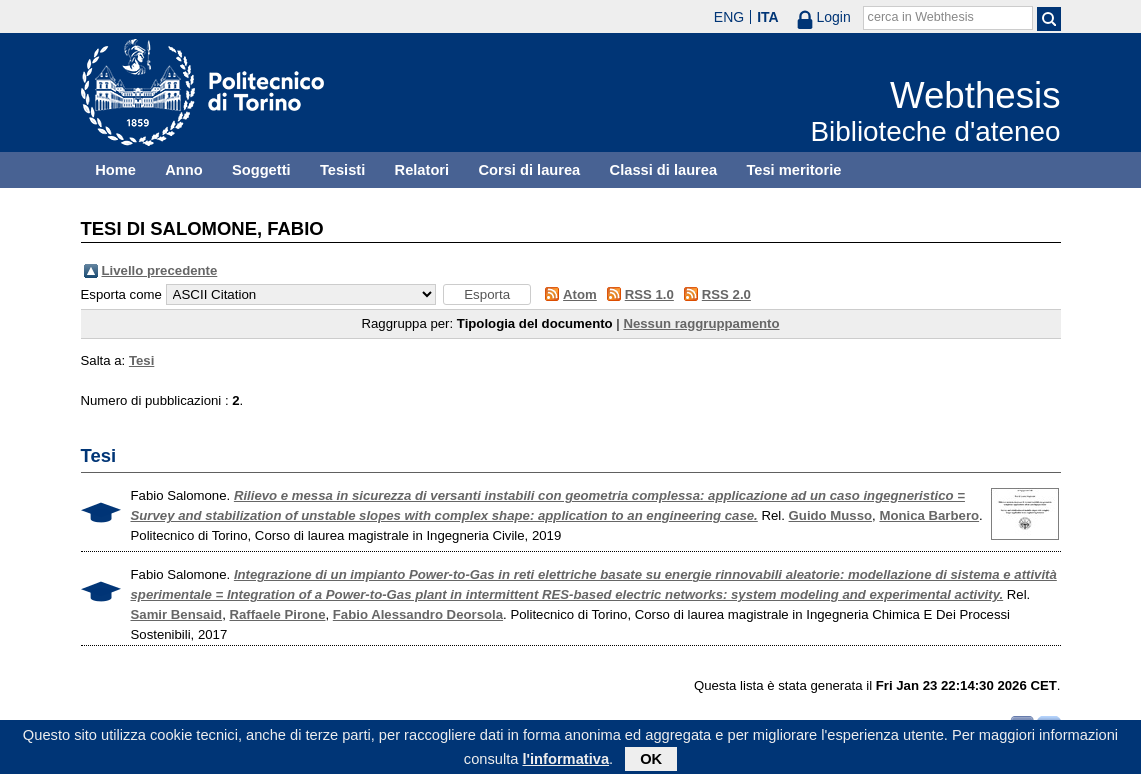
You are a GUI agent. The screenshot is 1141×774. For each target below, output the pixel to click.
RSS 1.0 (649, 294)
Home (115, 170)
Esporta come (121, 294)
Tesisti (342, 170)
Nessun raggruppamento (701, 323)
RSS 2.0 (726, 294)
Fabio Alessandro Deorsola (418, 614)
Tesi (141, 360)
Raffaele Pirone (277, 614)
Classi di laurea (664, 170)
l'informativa (565, 762)
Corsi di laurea (529, 170)
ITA (768, 17)
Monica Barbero (929, 515)
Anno (183, 170)
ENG (729, 17)
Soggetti (261, 170)
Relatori (422, 170)
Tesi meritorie (793, 170)
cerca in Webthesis (921, 17)
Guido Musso (831, 515)
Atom (580, 294)
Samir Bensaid (177, 614)
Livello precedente (160, 270)
